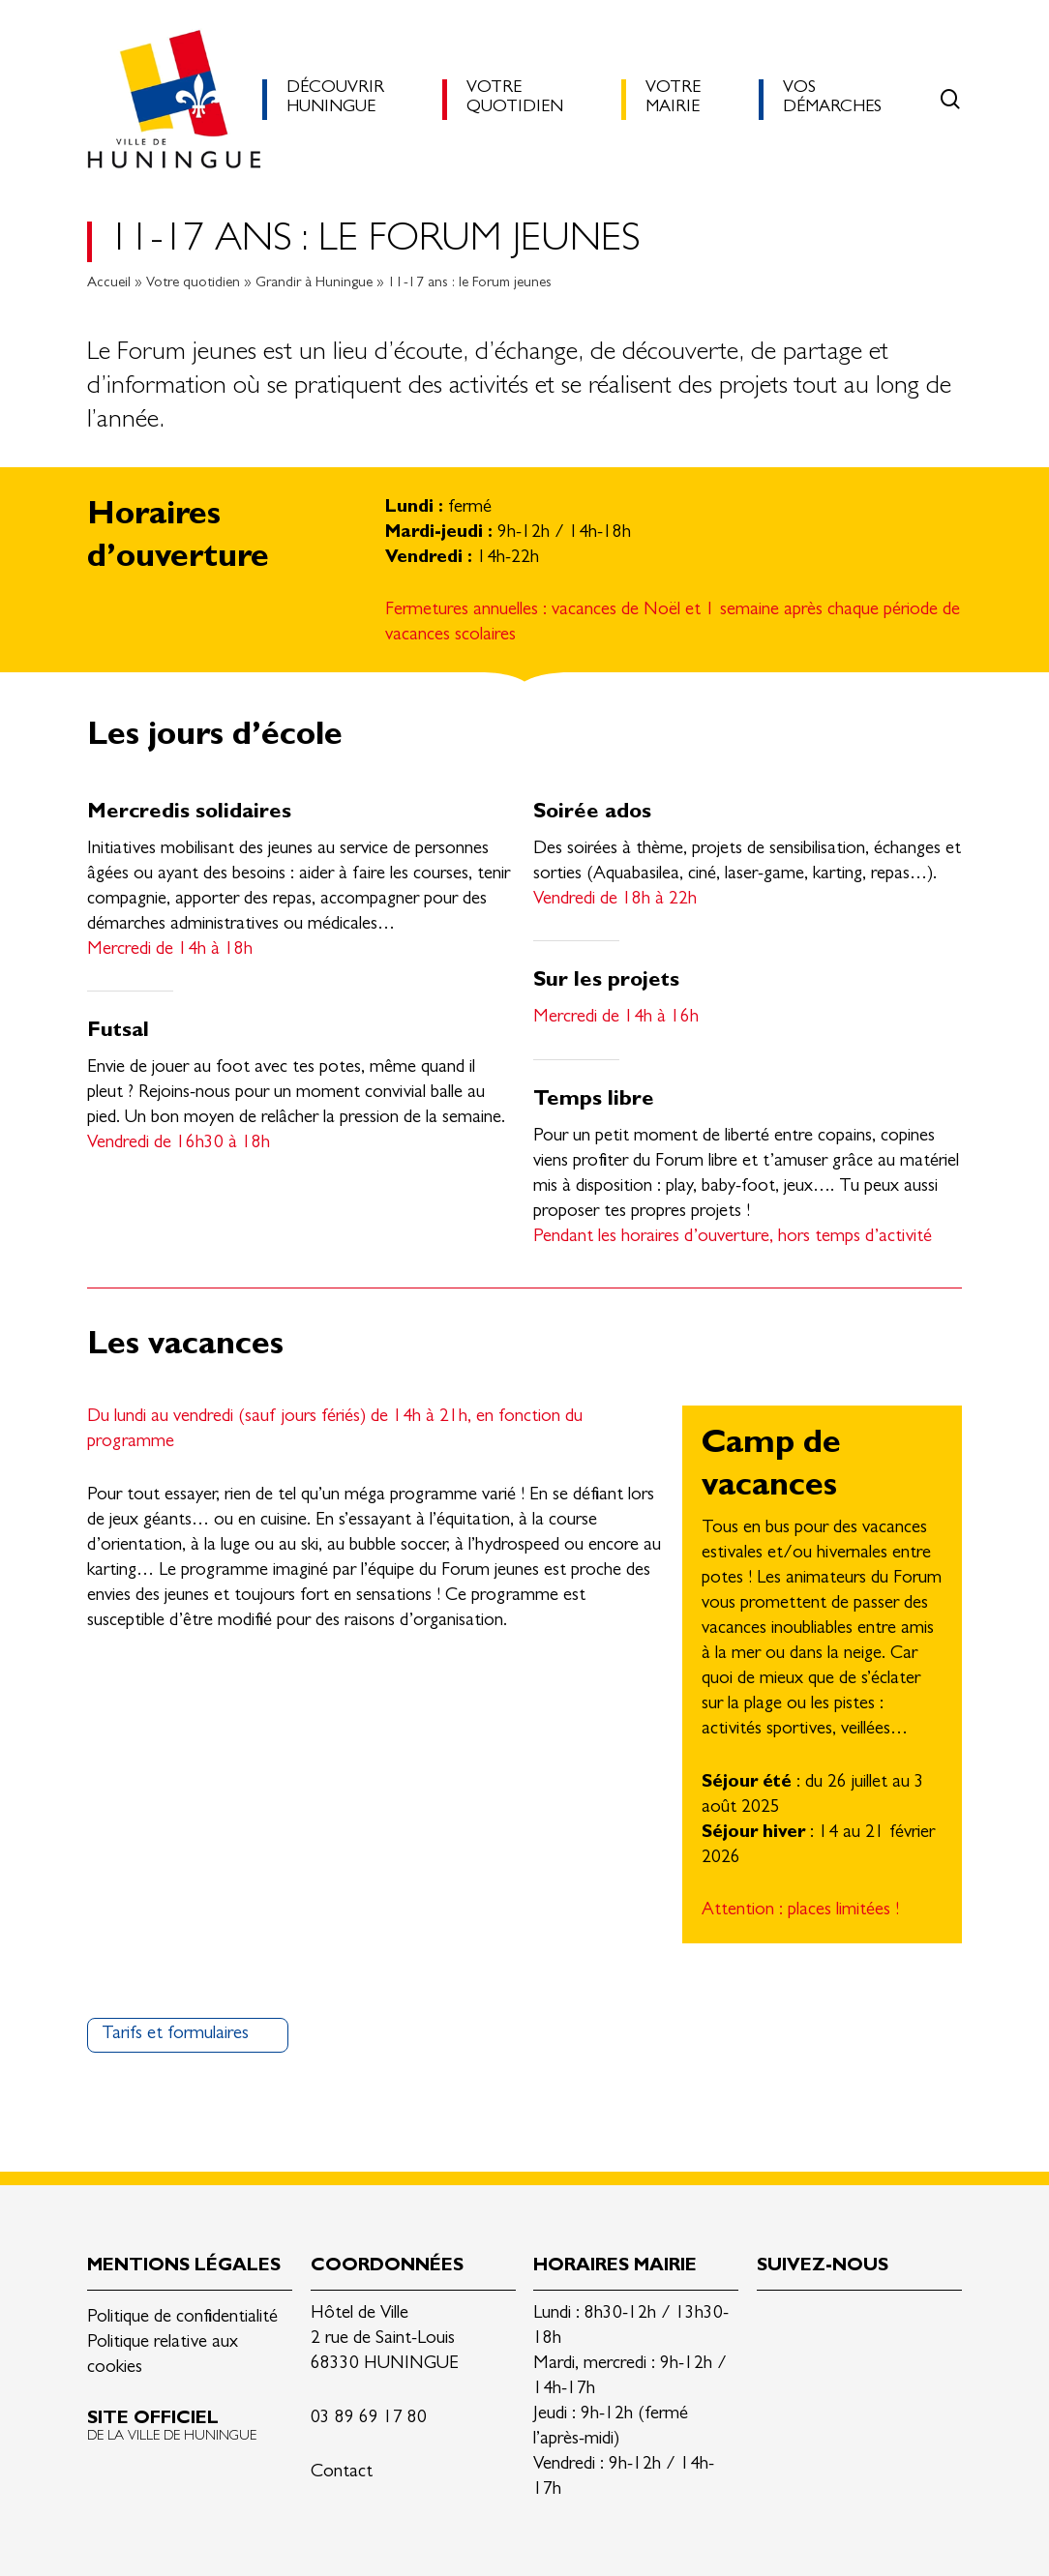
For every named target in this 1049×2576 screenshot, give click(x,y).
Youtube (908, 2321)
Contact (342, 2473)
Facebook (817, 2321)
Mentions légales (184, 2267)
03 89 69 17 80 (369, 2419)
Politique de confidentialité (182, 2318)
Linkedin (772, 2321)
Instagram (863, 2321)
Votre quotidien (193, 284)
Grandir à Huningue (314, 284)
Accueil (109, 284)
